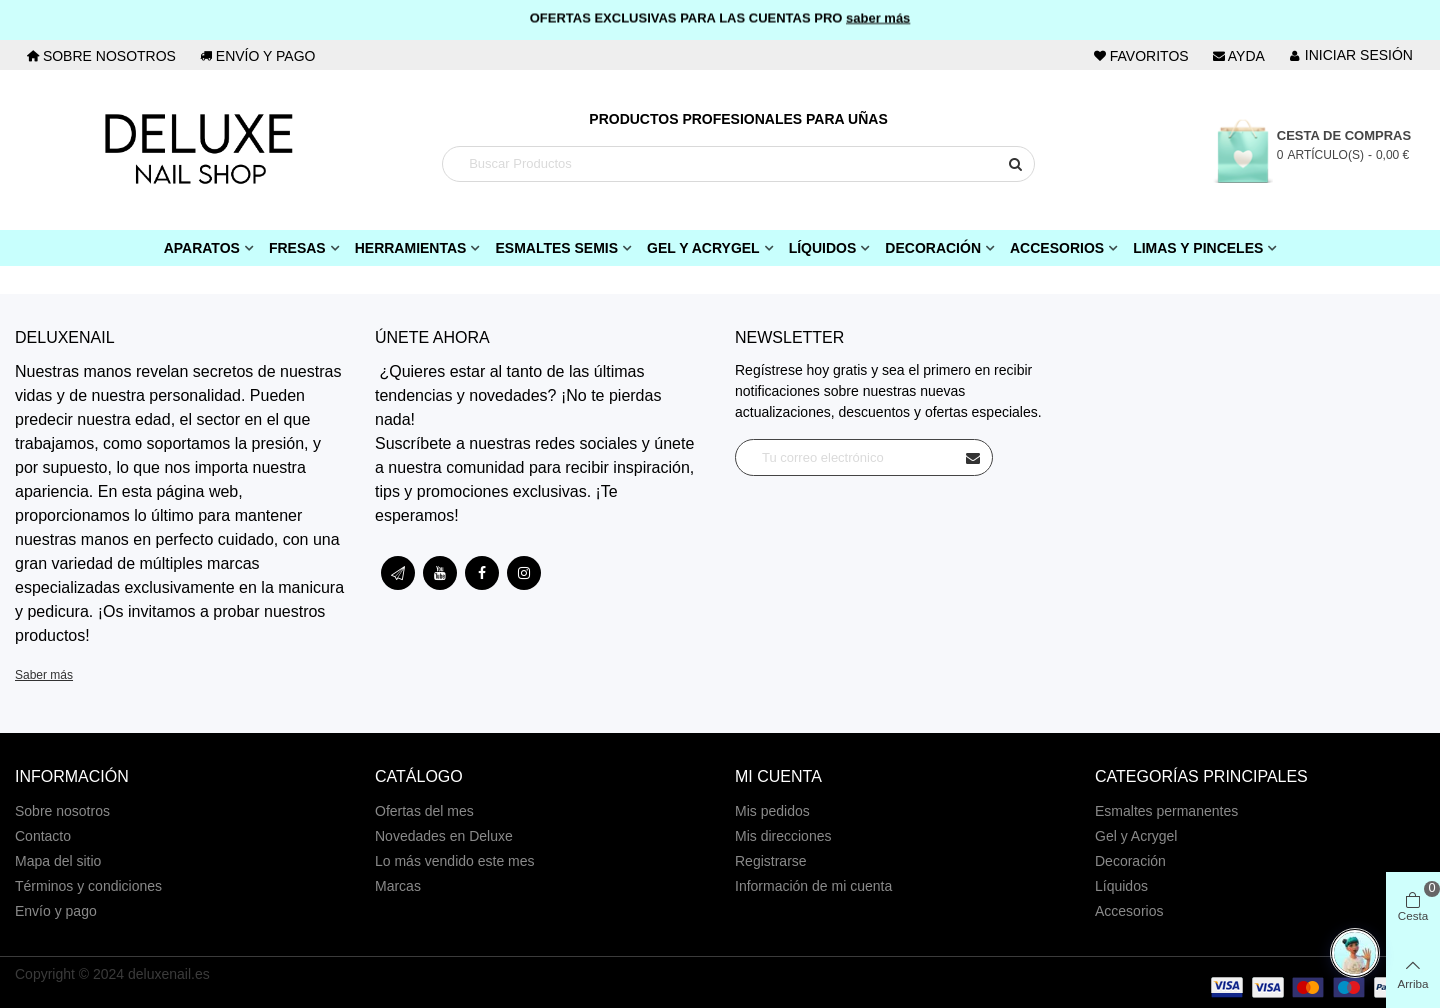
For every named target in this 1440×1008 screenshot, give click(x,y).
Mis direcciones (783, 836)
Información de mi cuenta (813, 886)
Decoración (933, 248)
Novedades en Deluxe (444, 836)
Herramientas (411, 248)
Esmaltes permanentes (1166, 811)
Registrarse (771, 861)
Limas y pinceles (1198, 248)
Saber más (44, 675)
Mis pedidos (772, 811)
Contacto (43, 836)
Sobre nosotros (62, 811)
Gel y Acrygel (703, 248)
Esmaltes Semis (556, 248)
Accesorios (1057, 248)
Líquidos (823, 248)
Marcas (398, 886)
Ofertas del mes (424, 811)
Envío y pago (56, 911)
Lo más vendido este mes (455, 861)
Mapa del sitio (58, 861)
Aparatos (202, 248)
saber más (878, 16)
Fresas (297, 248)
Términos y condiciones (88, 886)
